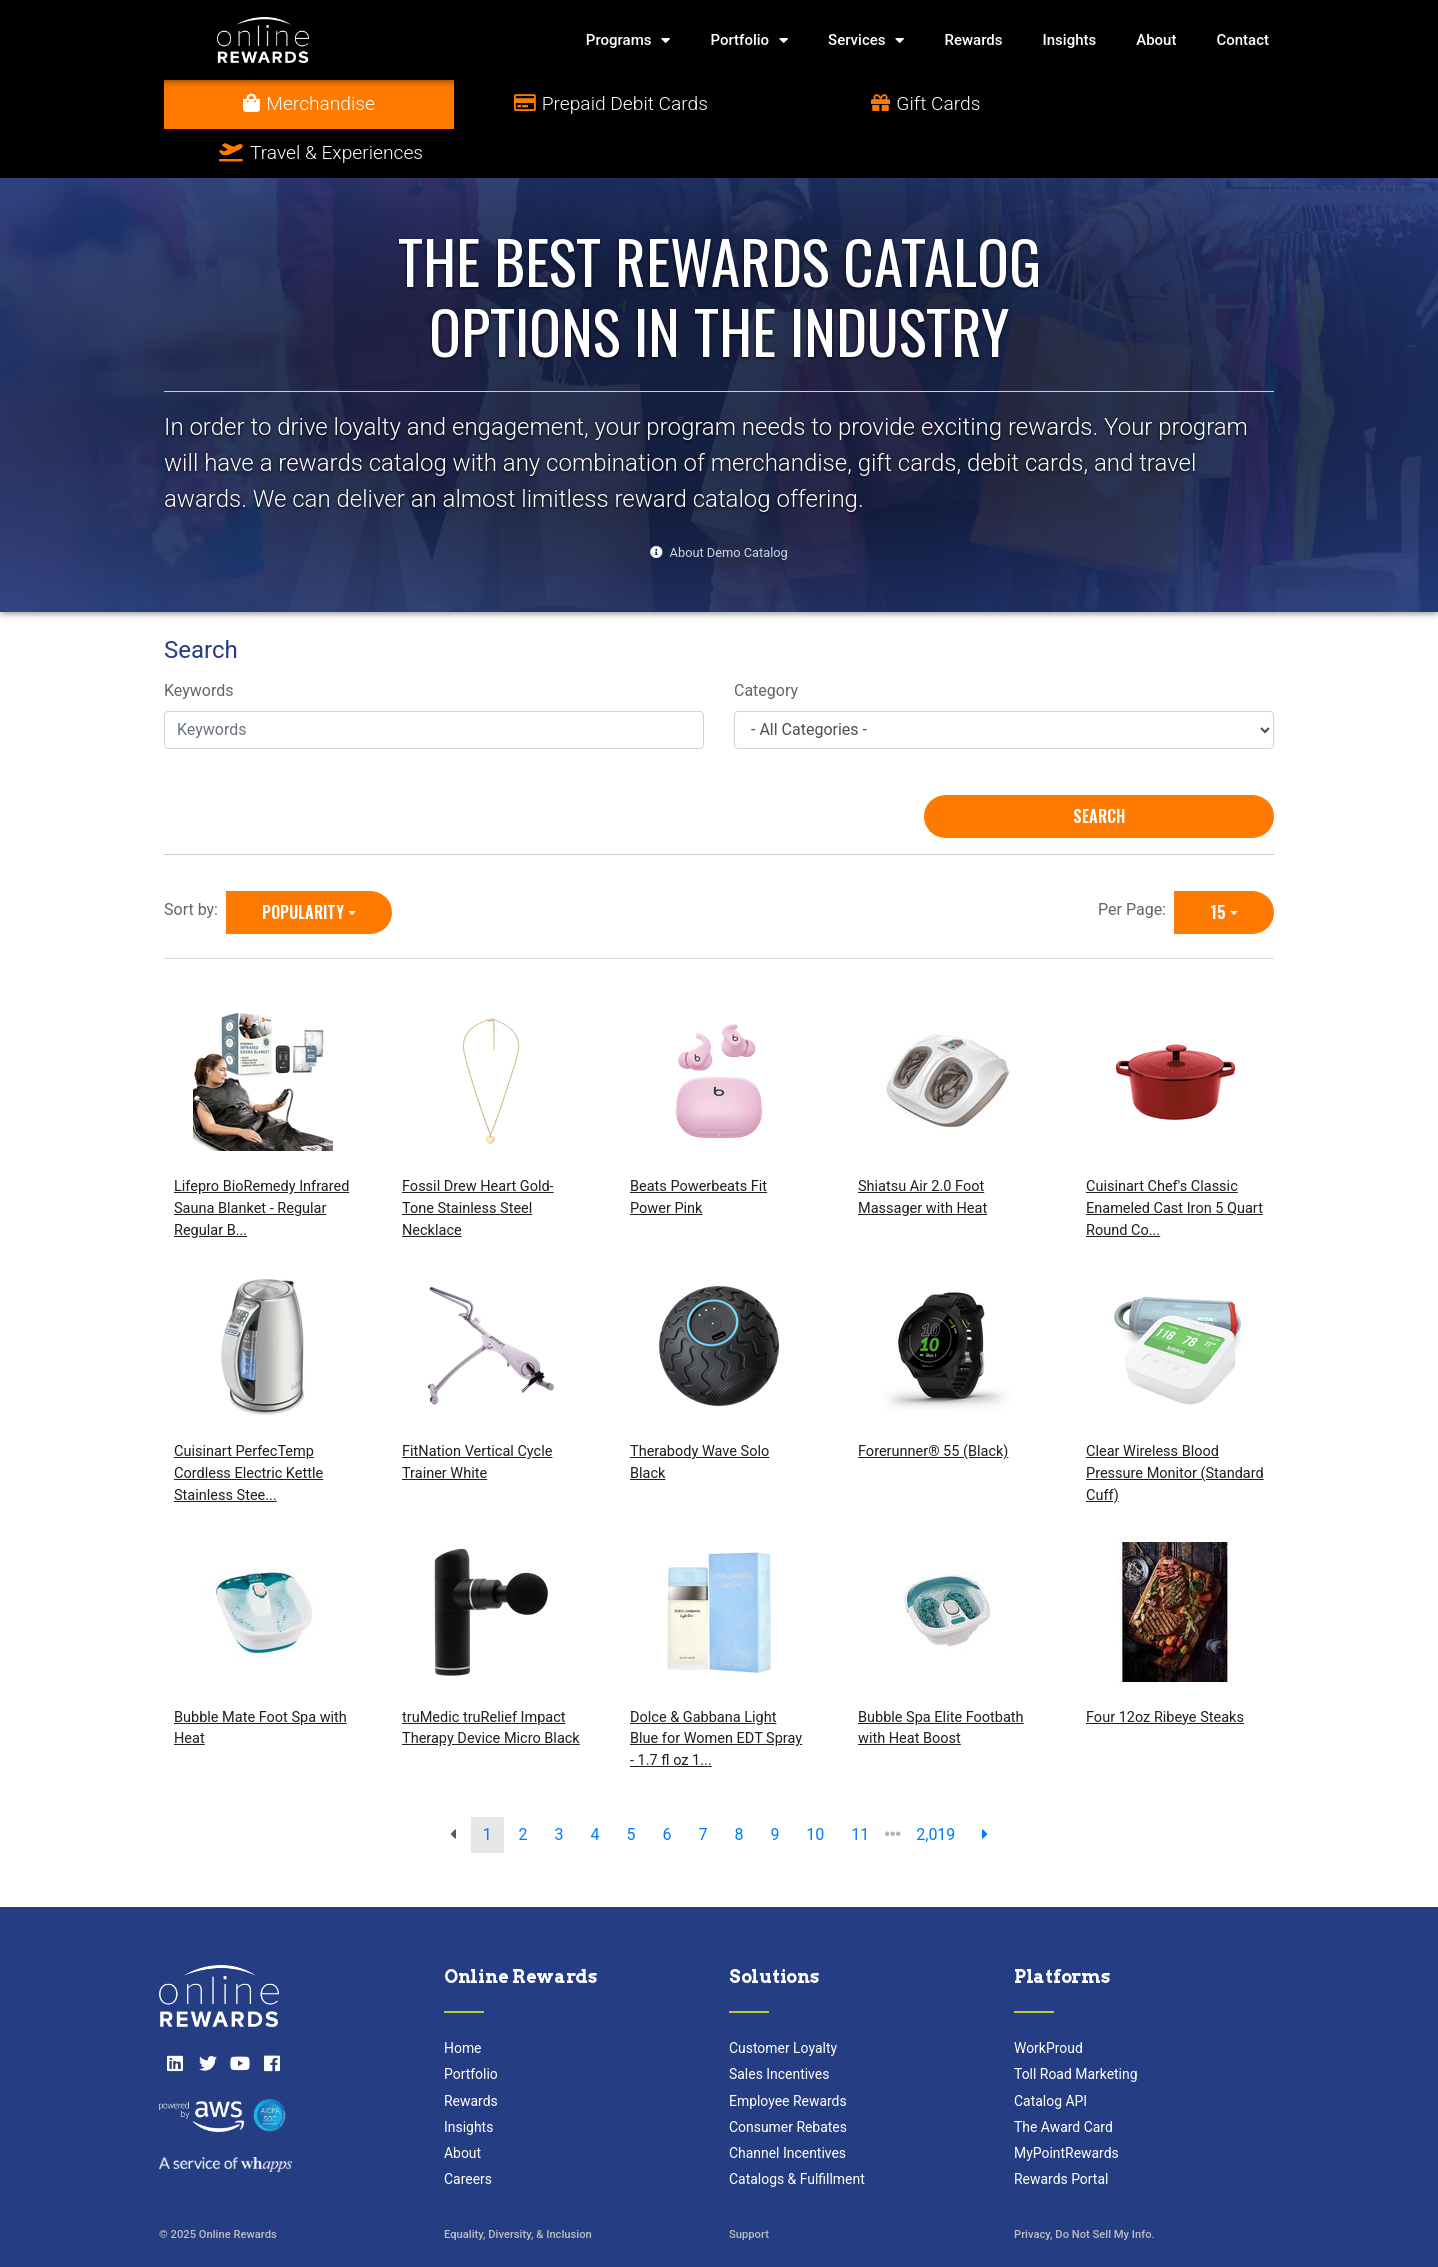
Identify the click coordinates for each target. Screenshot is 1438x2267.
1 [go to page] (487, 1785)
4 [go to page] (595, 1785)
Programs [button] (628, 40)
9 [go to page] (774, 1785)
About (1156, 40)
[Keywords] (434, 681)
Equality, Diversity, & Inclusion (518, 2186)
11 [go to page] (860, 1785)
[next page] (985, 1786)
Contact (1242, 40)
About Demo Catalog (729, 503)
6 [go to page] (666, 1785)
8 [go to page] (738, 1785)
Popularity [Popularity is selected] (303, 863)
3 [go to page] (559, 1785)
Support (749, 2186)
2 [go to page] (523, 1785)
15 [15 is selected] (1218, 863)
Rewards (973, 40)
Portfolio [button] (749, 40)
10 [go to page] (815, 1785)
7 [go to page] (702, 1785)
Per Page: (1136, 860)
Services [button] (866, 40)
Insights (1070, 40)
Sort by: (195, 860)
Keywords (199, 642)
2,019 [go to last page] (935, 1785)
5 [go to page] (631, 1785)
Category (766, 642)
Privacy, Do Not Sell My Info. (1084, 2186)
